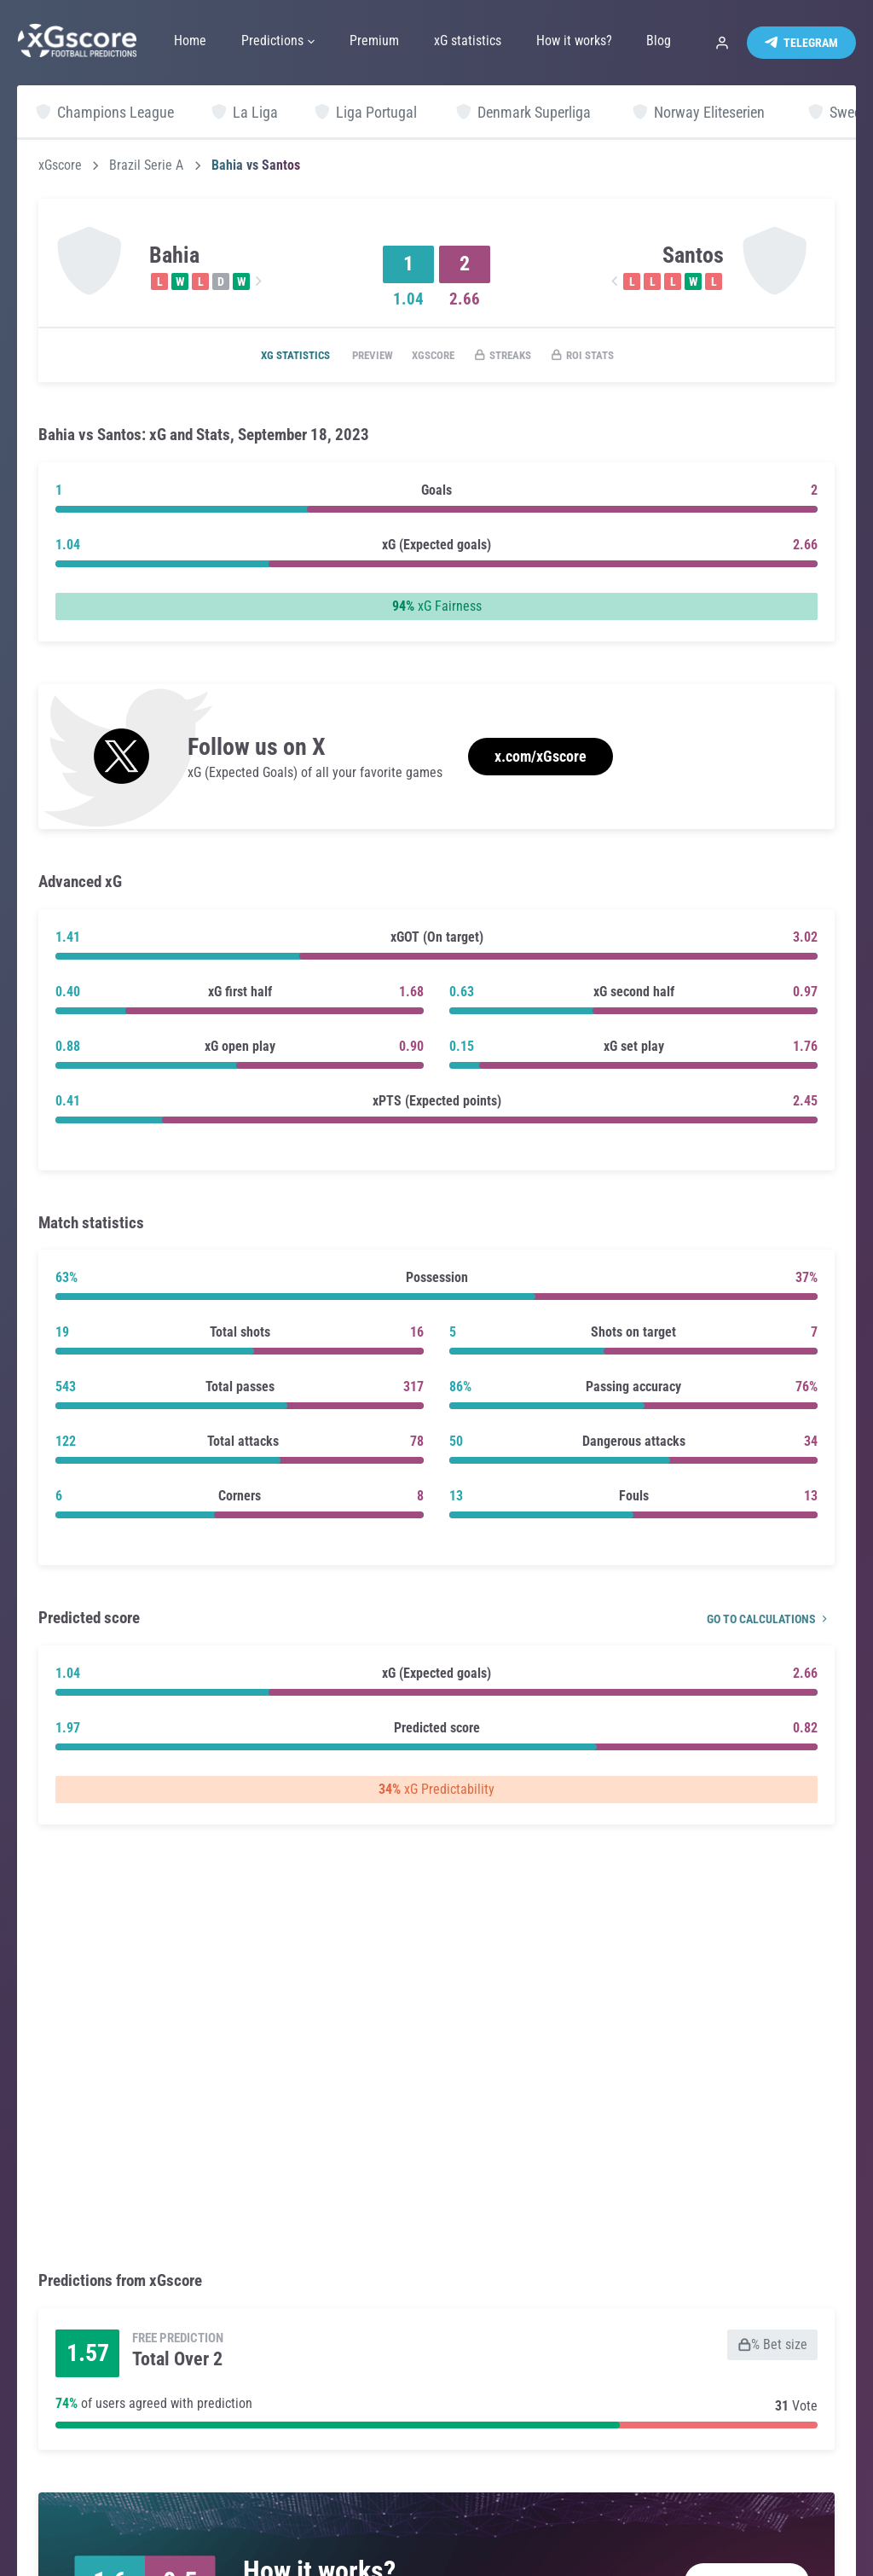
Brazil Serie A (146, 165)
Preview (360, 356)
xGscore (60, 165)
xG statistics (274, 356)
